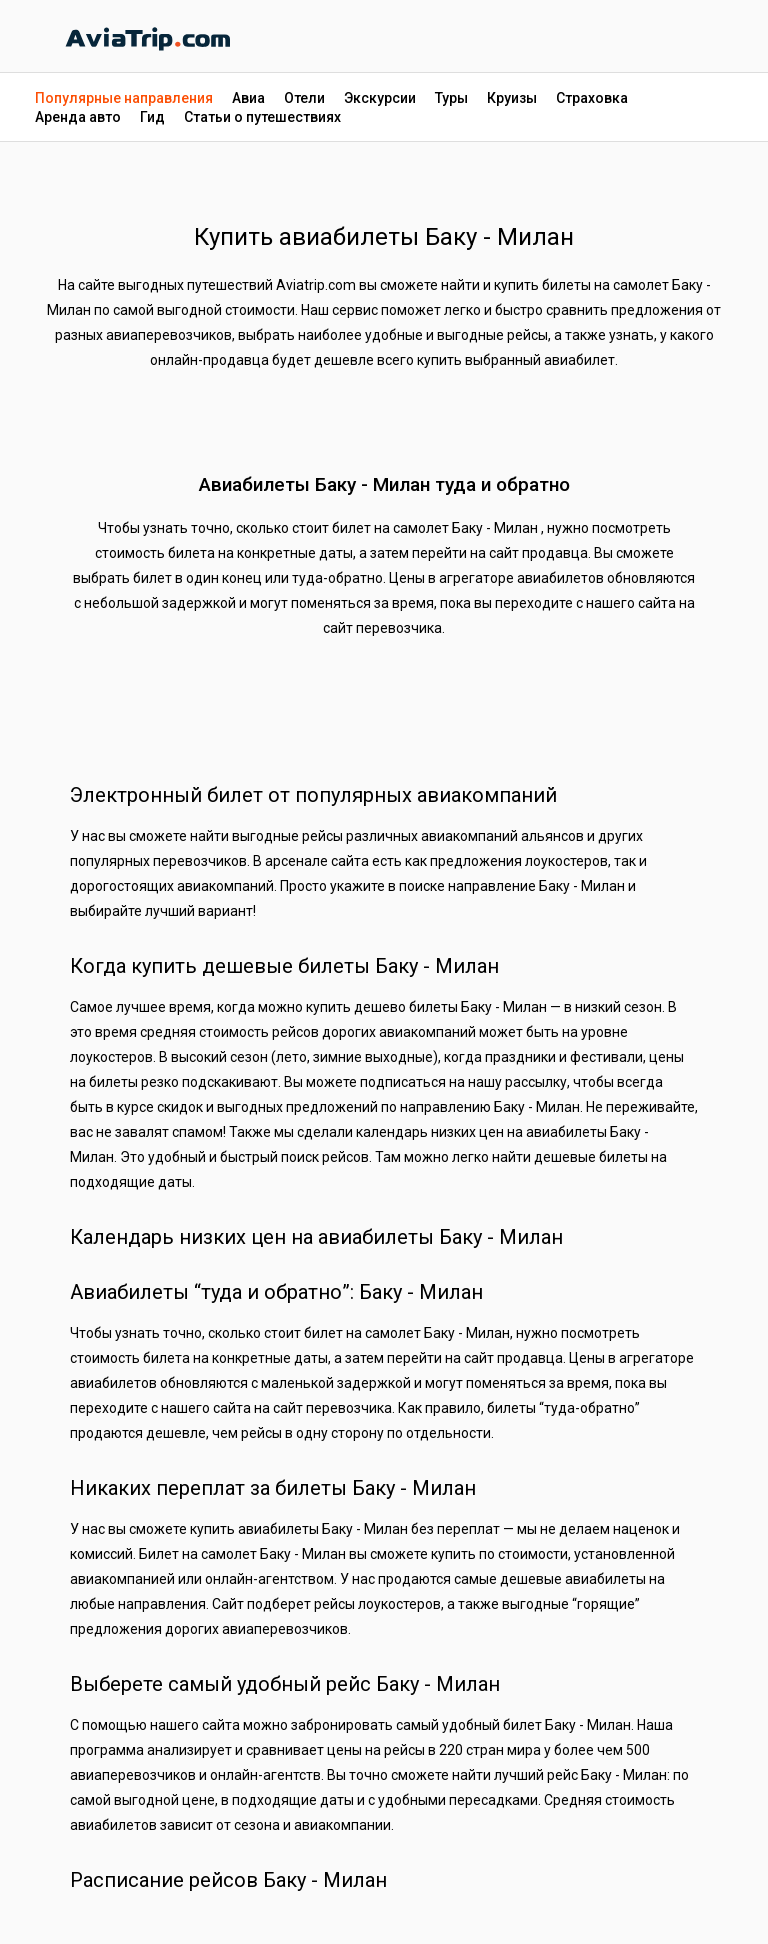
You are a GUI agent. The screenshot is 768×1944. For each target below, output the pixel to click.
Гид (152, 117)
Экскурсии (380, 98)
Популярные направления (124, 98)
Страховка (592, 98)
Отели (304, 98)
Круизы (512, 98)
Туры (451, 98)
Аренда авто (78, 117)
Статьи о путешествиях (262, 117)
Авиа (248, 98)
